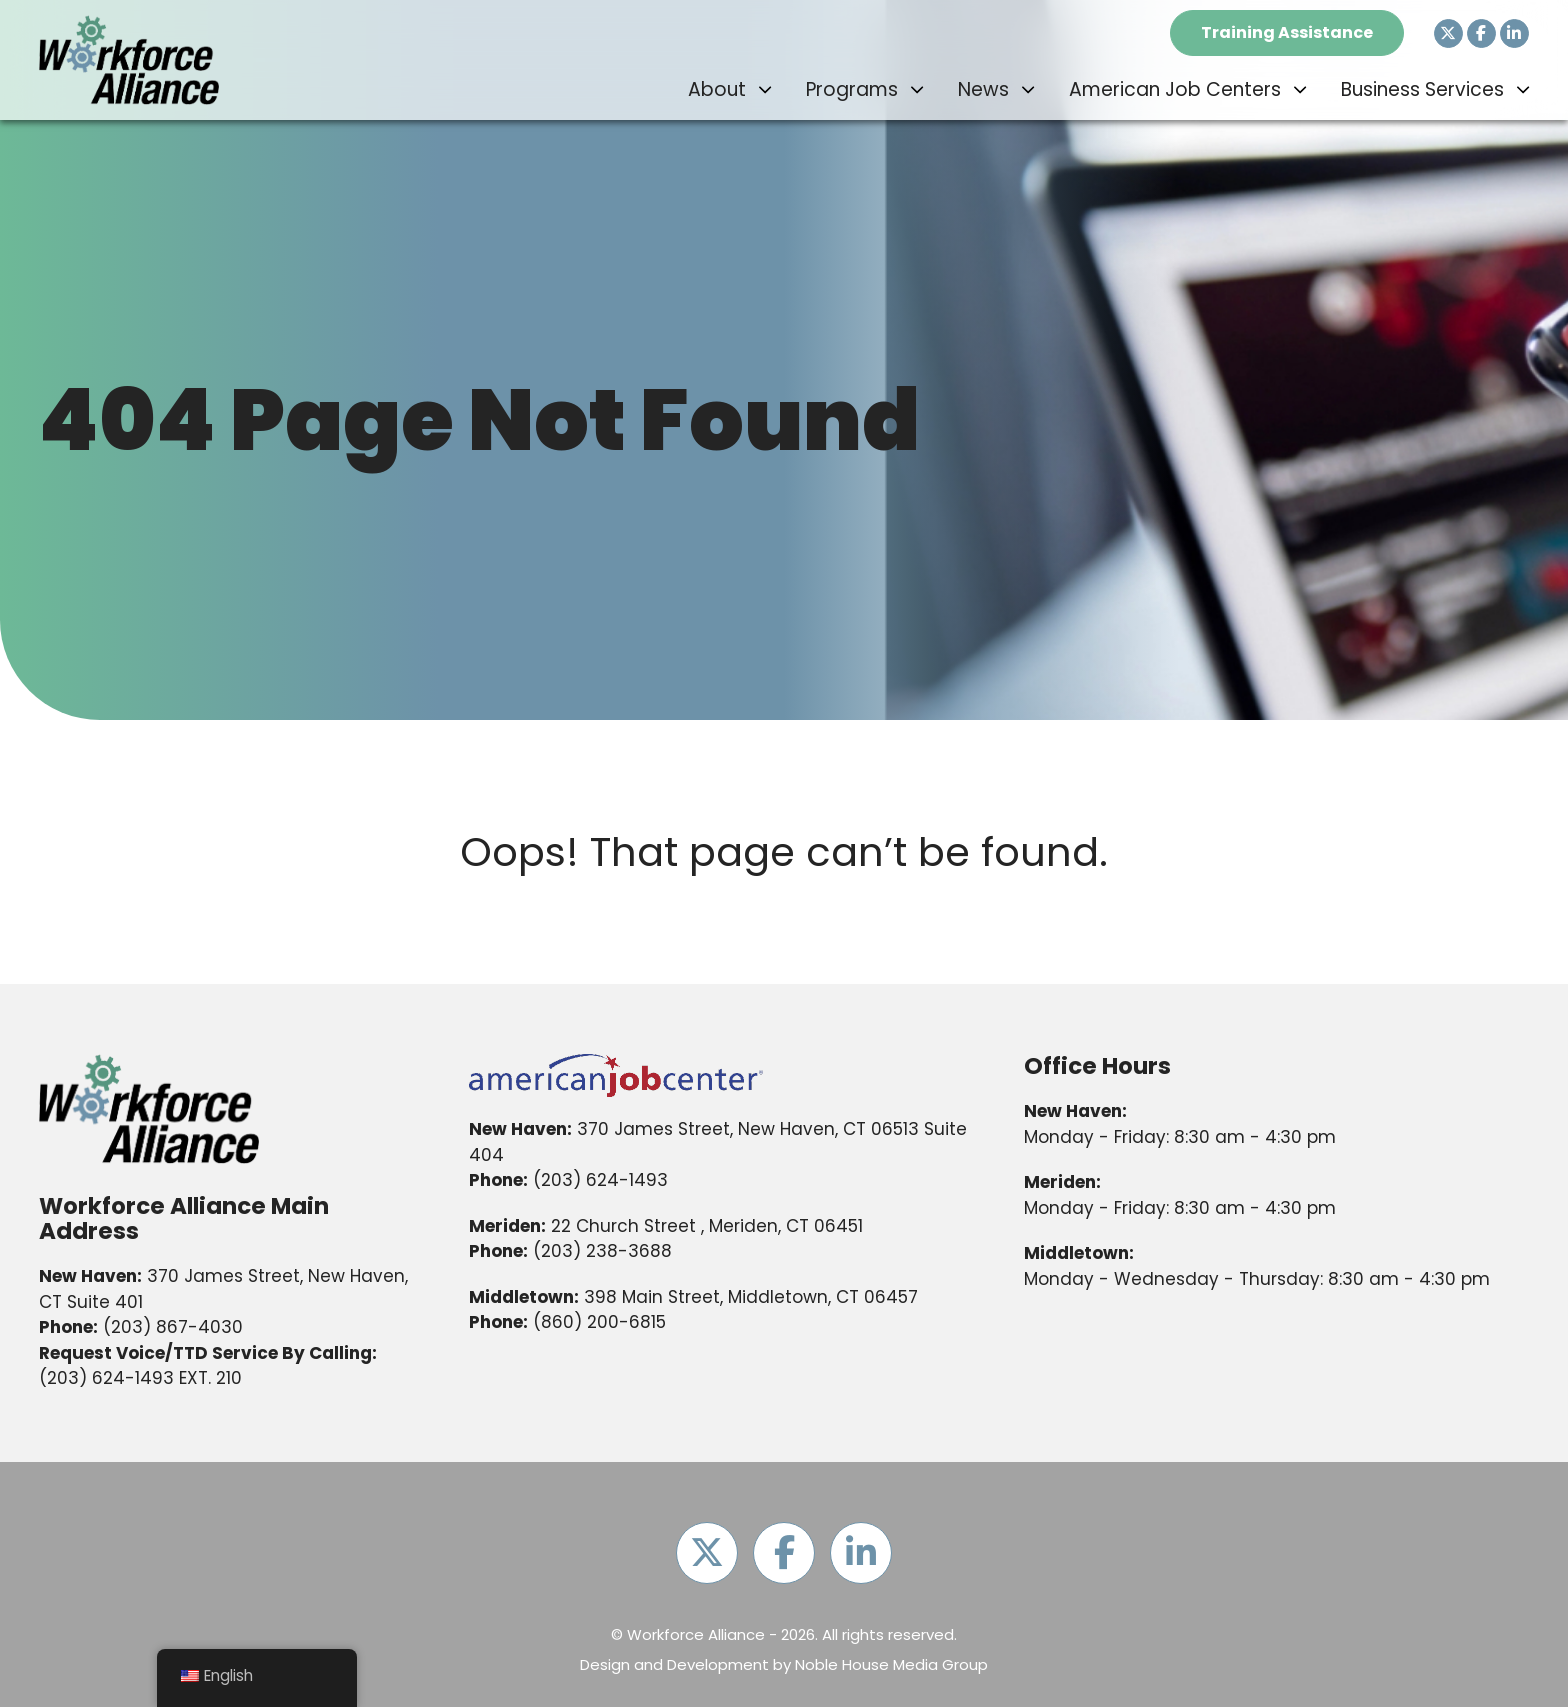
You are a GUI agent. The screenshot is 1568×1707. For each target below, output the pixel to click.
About (717, 89)
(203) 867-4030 (173, 1327)
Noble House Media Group (891, 1664)
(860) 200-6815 (599, 1322)
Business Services (1422, 89)
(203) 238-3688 (602, 1251)
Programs (852, 89)
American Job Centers (1175, 89)
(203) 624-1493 (106, 1378)
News (983, 89)
